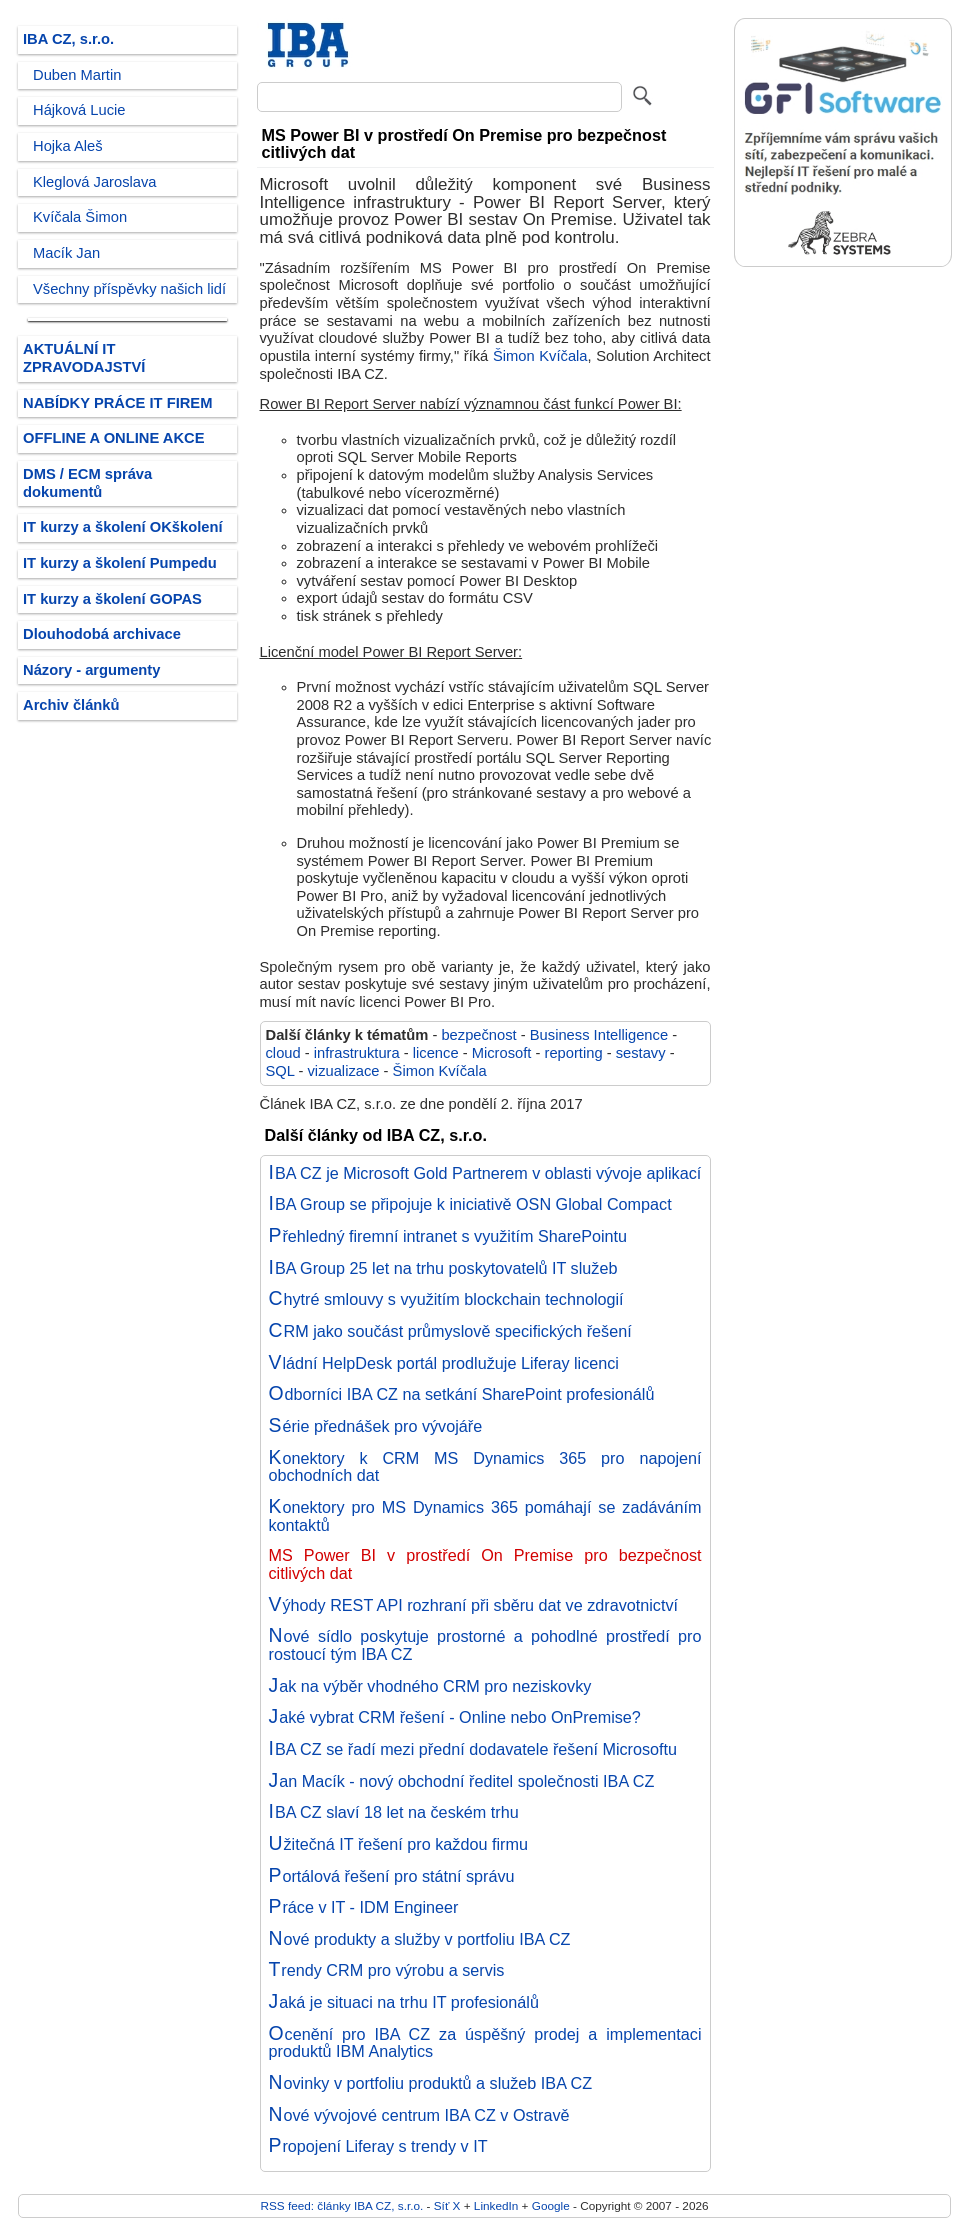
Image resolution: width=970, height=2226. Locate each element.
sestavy (641, 1053)
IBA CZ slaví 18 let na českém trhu (394, 1812)
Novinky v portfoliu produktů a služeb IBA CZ (431, 2083)
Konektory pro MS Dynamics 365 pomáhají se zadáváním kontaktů (485, 1516)
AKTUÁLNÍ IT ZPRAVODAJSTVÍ (84, 358)
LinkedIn (496, 2205)
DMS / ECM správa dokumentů (87, 483)
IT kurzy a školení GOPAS (112, 599)
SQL (280, 1071)
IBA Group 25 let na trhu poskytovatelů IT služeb (443, 1268)
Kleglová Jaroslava (95, 182)
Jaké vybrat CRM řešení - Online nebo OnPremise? (455, 1717)
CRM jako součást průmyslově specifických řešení (450, 1331)
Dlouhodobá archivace (102, 634)
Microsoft (502, 1053)
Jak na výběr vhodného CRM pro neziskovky (430, 1686)
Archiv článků (71, 705)
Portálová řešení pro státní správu (392, 1876)
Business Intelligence (599, 1035)
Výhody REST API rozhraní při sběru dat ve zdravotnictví (474, 1605)
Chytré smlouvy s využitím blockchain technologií (446, 1299)
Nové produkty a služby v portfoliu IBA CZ (420, 1939)
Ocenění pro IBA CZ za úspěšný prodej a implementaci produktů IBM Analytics (485, 2043)
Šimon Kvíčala (540, 356)
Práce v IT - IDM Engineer (364, 1907)
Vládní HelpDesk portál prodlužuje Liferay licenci (444, 1363)
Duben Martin (77, 75)
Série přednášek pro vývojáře (376, 1426)
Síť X (447, 2205)
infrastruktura (357, 1053)
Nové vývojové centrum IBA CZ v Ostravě (419, 2115)
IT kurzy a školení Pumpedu (120, 563)
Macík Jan (66, 253)
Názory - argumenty (91, 670)
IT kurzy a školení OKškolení (123, 527)
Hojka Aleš (68, 146)
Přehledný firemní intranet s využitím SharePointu (448, 1236)
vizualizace (344, 1071)
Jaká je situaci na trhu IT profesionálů (404, 2002)
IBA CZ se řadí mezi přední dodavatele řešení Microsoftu (473, 1749)
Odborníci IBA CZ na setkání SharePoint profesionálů (462, 1394)
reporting (573, 1053)
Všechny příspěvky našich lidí (129, 289)
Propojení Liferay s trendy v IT (378, 2146)
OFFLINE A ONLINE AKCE (114, 438)
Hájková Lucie (79, 110)
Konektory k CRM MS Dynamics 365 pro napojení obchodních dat (485, 1467)
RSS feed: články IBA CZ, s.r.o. (341, 2205)
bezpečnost (478, 1035)
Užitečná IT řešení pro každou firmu (398, 1844)
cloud (283, 1053)
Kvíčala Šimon (80, 217)
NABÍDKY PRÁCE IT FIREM (117, 403)
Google (551, 2205)
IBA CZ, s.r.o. (68, 39)
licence (436, 1053)
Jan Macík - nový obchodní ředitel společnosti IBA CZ (462, 1781)
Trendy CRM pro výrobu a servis (387, 1970)
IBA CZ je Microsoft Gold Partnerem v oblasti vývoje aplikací (485, 1173)
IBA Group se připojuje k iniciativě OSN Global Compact (470, 1204)
